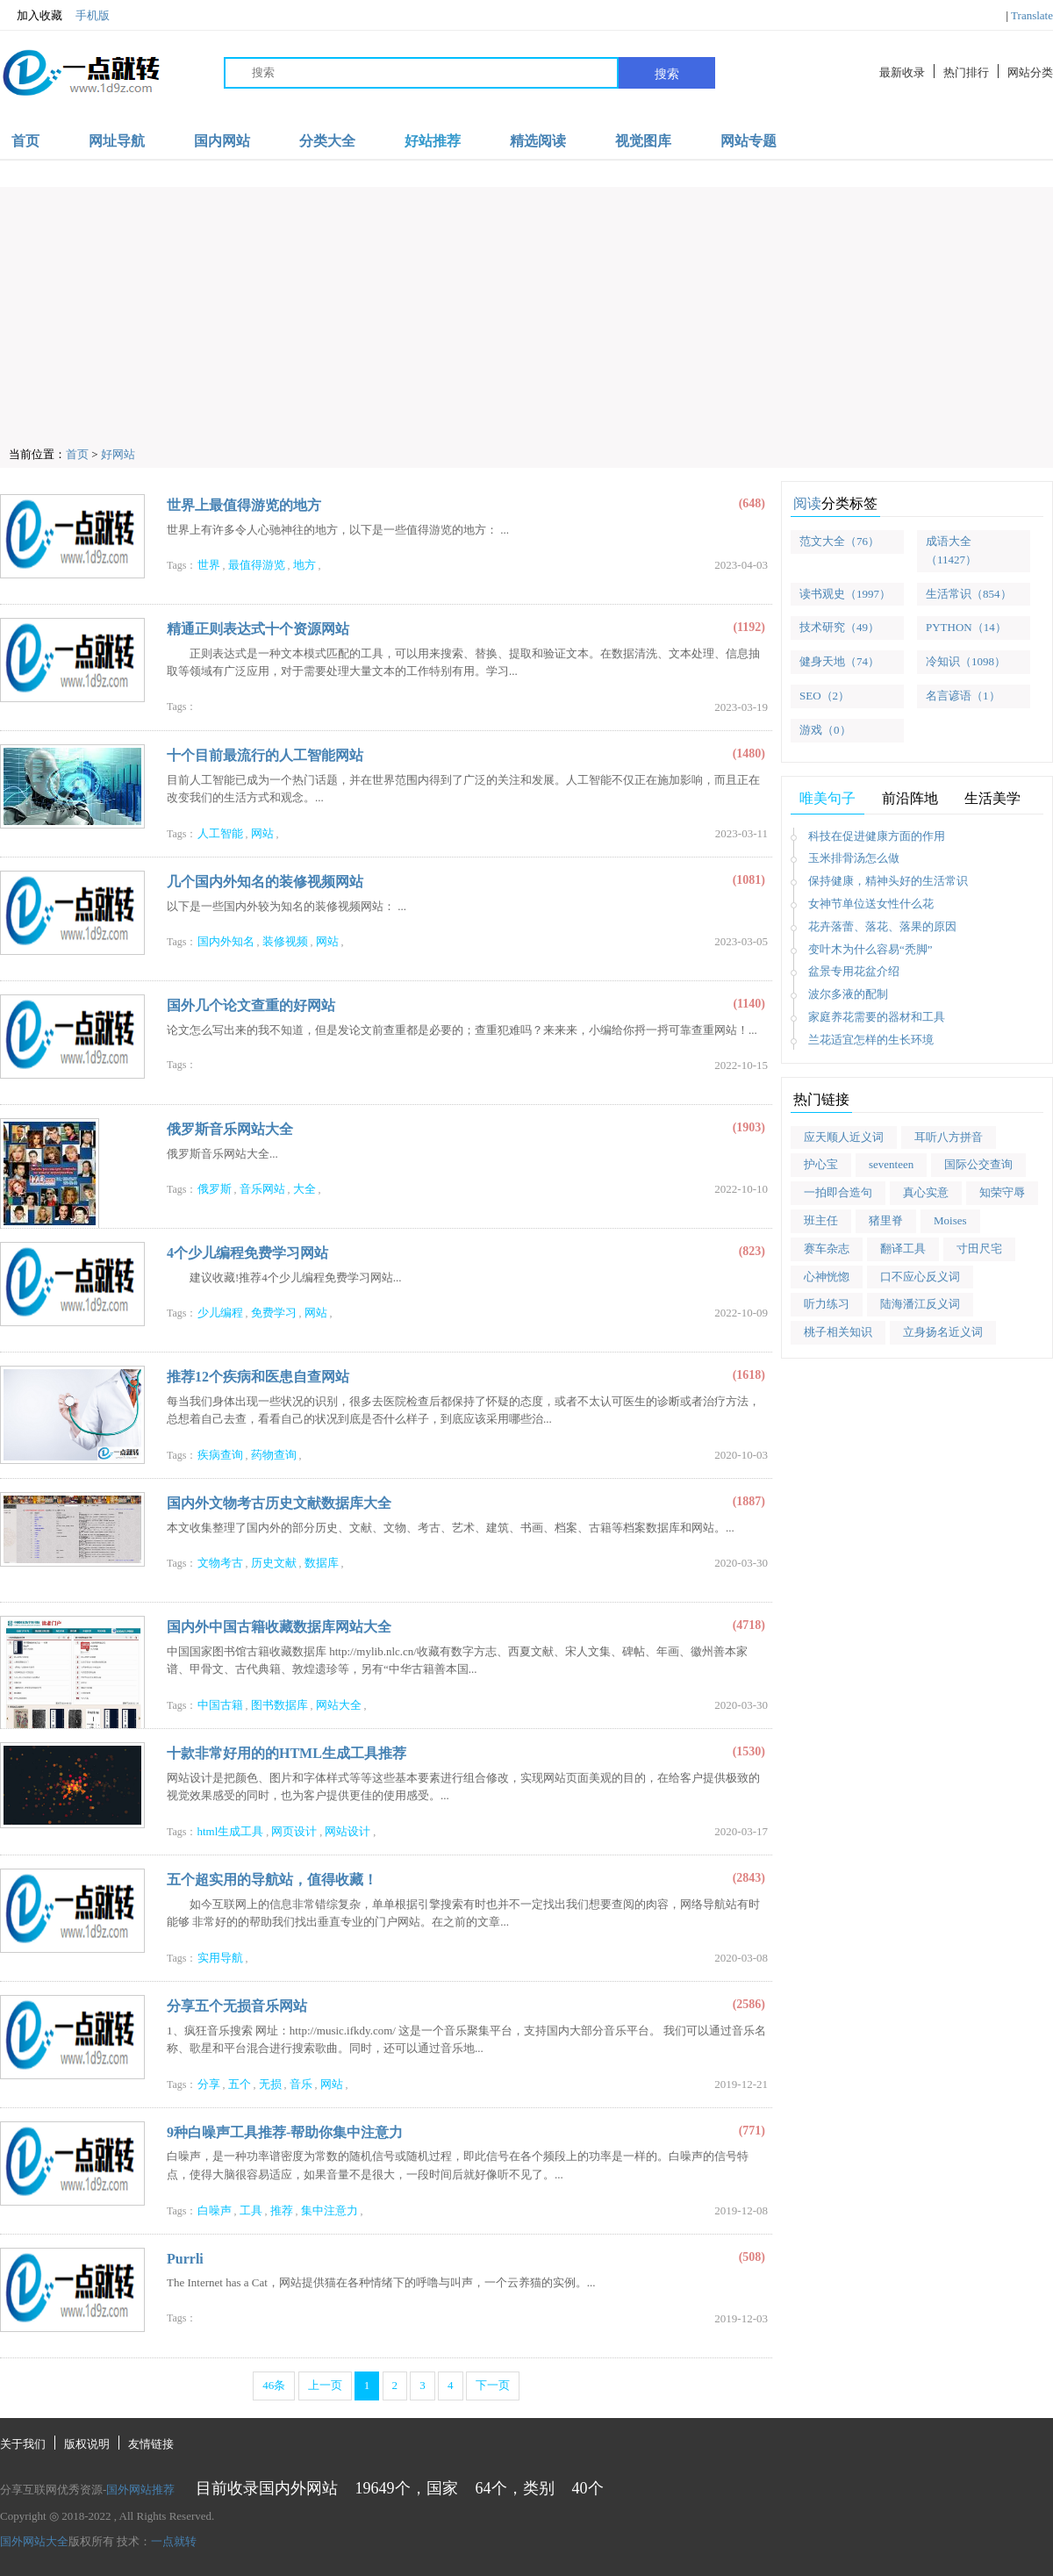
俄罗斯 (214, 1188)
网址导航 (117, 140)
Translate (1032, 15)
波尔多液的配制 (848, 994)
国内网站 (222, 140)
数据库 (321, 1562)
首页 (25, 140)
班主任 (821, 1220)
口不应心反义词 (920, 1276)
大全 (304, 1188)
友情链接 (151, 2443)
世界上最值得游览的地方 (244, 505)
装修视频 (285, 941)
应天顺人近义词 (844, 1137)
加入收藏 (31, 16)
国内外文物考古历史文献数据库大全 (279, 1503)
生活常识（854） (969, 593)
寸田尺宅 (979, 1248)
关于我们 (23, 2443)
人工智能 (220, 833)
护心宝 (821, 1164)
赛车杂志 (826, 1248)
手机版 (92, 15)
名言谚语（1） (963, 695)
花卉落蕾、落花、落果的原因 (882, 926)
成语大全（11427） (951, 550)
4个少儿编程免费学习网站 (247, 1252)
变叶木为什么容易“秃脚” (870, 949)
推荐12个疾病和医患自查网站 (258, 1376)
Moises (950, 1220)
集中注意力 (329, 2210)
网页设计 (294, 1831)
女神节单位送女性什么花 (871, 903)
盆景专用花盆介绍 (853, 971)
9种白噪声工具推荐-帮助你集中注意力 (285, 2132)
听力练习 (826, 1303)
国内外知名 (225, 941)
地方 (304, 564)
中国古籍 (220, 1704)
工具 (251, 2210)
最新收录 (902, 72)
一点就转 (174, 2541)
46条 (273, 2385)
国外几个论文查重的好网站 (251, 1005)
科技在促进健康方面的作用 (876, 836)
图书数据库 (279, 1704)
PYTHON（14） (966, 627)
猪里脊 (886, 1220)
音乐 (301, 2084)
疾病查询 (220, 1454)
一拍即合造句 (838, 1192)
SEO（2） (824, 695)
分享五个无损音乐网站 (237, 2005)
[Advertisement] (531, 310)
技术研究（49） (839, 627)
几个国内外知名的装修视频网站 (265, 881)
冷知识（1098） (966, 661)
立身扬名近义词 (943, 1331)
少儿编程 (220, 1312)
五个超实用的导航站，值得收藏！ (272, 1879)
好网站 (118, 454)
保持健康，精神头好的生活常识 (888, 880)
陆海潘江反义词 (920, 1303)
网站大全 (339, 1704)
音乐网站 (262, 1188)
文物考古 (220, 1562)
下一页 (493, 2385)
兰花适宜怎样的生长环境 (871, 1039)
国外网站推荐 (140, 2489)
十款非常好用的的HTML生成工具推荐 (286, 1753)
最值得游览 (256, 564)
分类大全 (327, 140)
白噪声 (214, 2210)
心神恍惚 (826, 1276)
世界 (208, 564)
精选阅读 (538, 140)
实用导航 (220, 1957)
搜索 (667, 74)
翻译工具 (903, 1248)
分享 (208, 2084)
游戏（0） (825, 729)
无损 (270, 2084)
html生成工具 (230, 1831)
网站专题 (748, 140)
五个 (239, 2084)
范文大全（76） (839, 541)
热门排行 (966, 72)
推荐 (281, 2210)
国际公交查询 (978, 1164)
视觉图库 (643, 140)
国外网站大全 (34, 2541)
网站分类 (1030, 72)
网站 (262, 833)
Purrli (185, 2258)
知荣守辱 (1002, 1192)
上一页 (325, 2385)
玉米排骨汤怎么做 (853, 858)
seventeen (891, 1164)
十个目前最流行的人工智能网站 (265, 755)
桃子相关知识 (838, 1331)
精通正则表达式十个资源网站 (258, 628)
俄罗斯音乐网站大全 (230, 1129)
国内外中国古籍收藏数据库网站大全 (279, 1626)
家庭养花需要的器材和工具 (876, 1016)
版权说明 (87, 2443)
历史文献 (274, 1562)
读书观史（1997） (845, 593)
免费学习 (274, 1312)
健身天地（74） (839, 661)
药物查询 (274, 1454)
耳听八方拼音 (948, 1137)
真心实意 (926, 1192)
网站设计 (347, 1831)
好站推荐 (433, 140)
